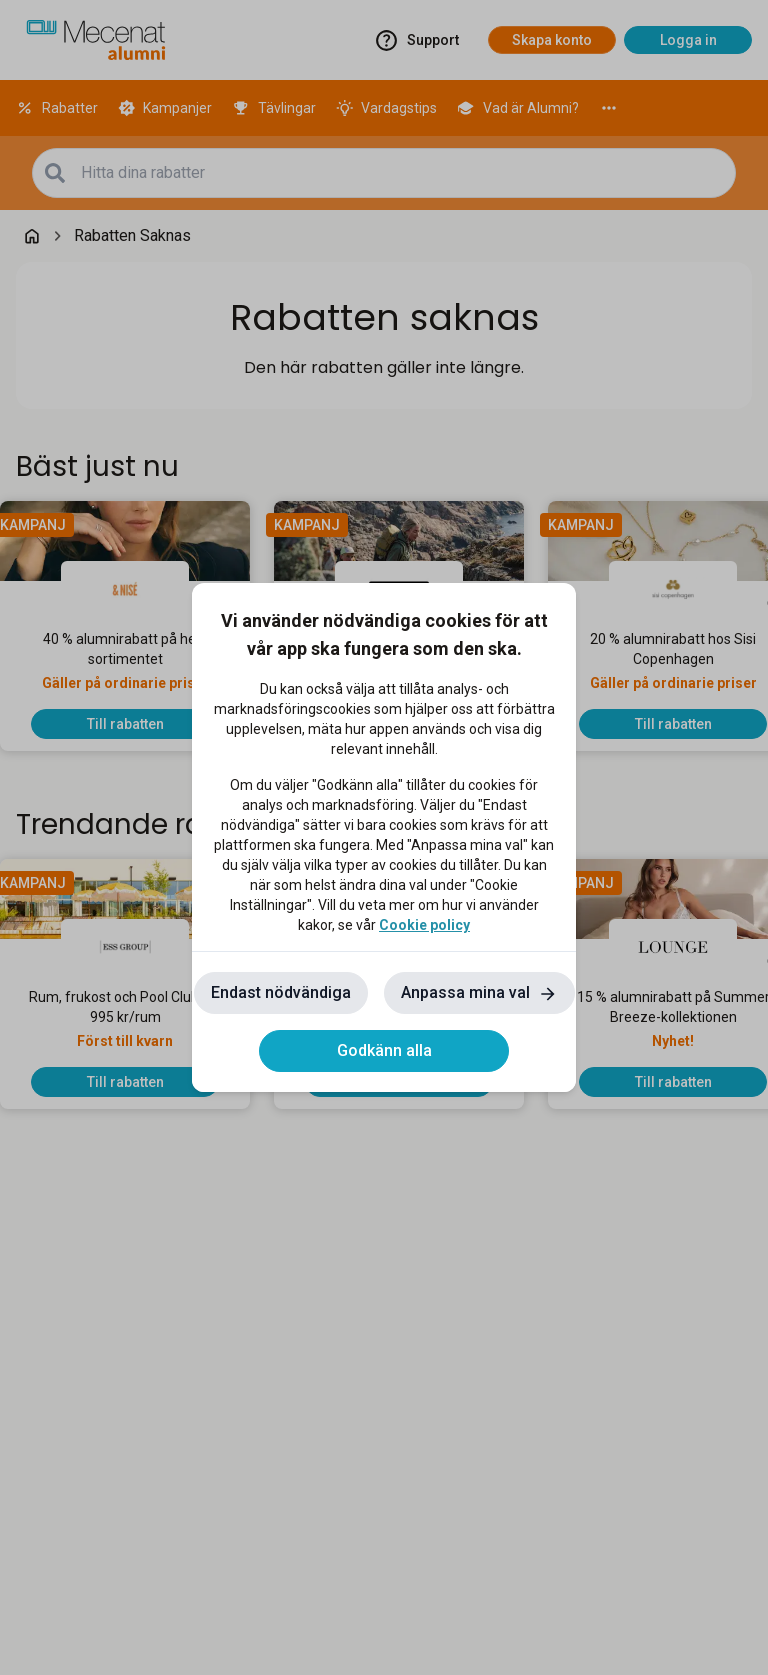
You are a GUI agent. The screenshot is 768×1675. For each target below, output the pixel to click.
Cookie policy (424, 925)
